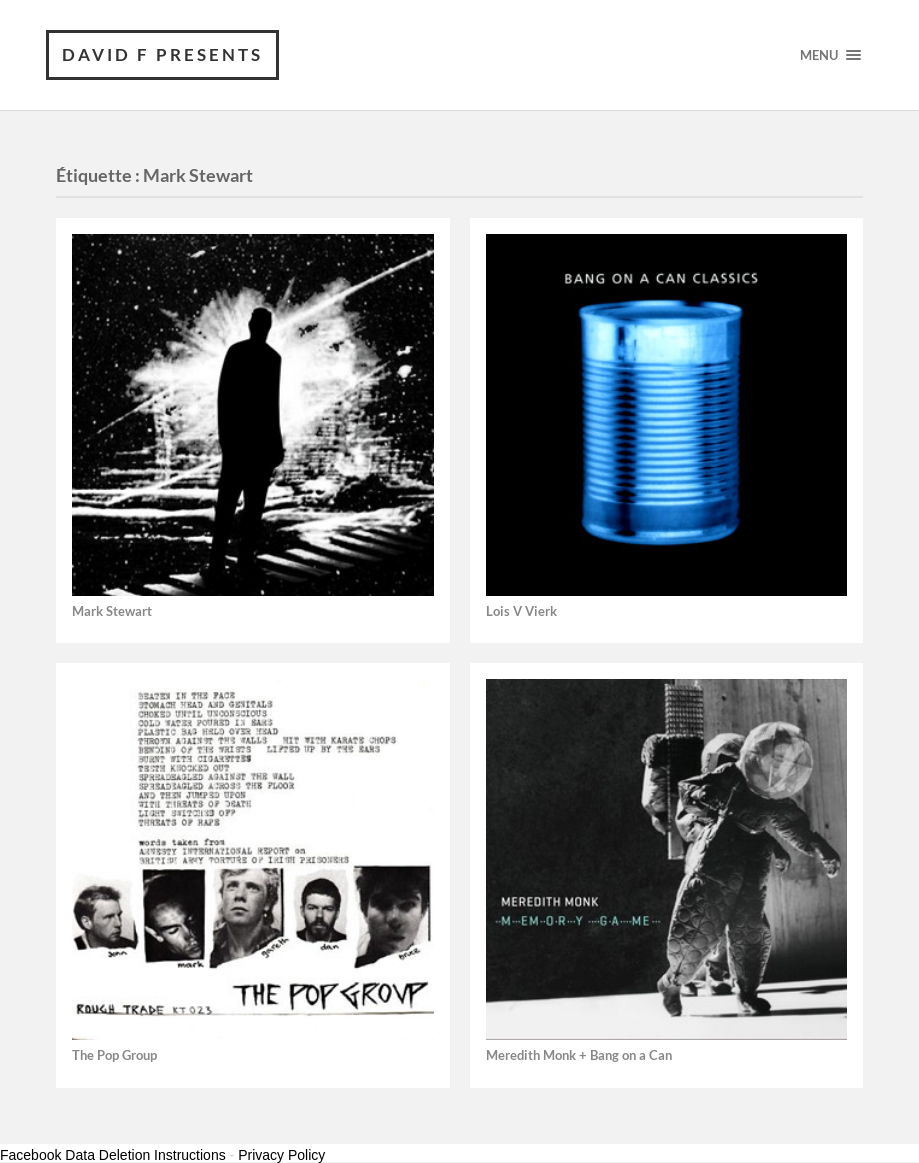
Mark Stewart (112, 611)
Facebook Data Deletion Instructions (113, 1155)
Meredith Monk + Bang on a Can (579, 1055)
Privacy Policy (281, 1155)
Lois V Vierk (521, 611)
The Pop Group (114, 1055)
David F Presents (162, 54)
